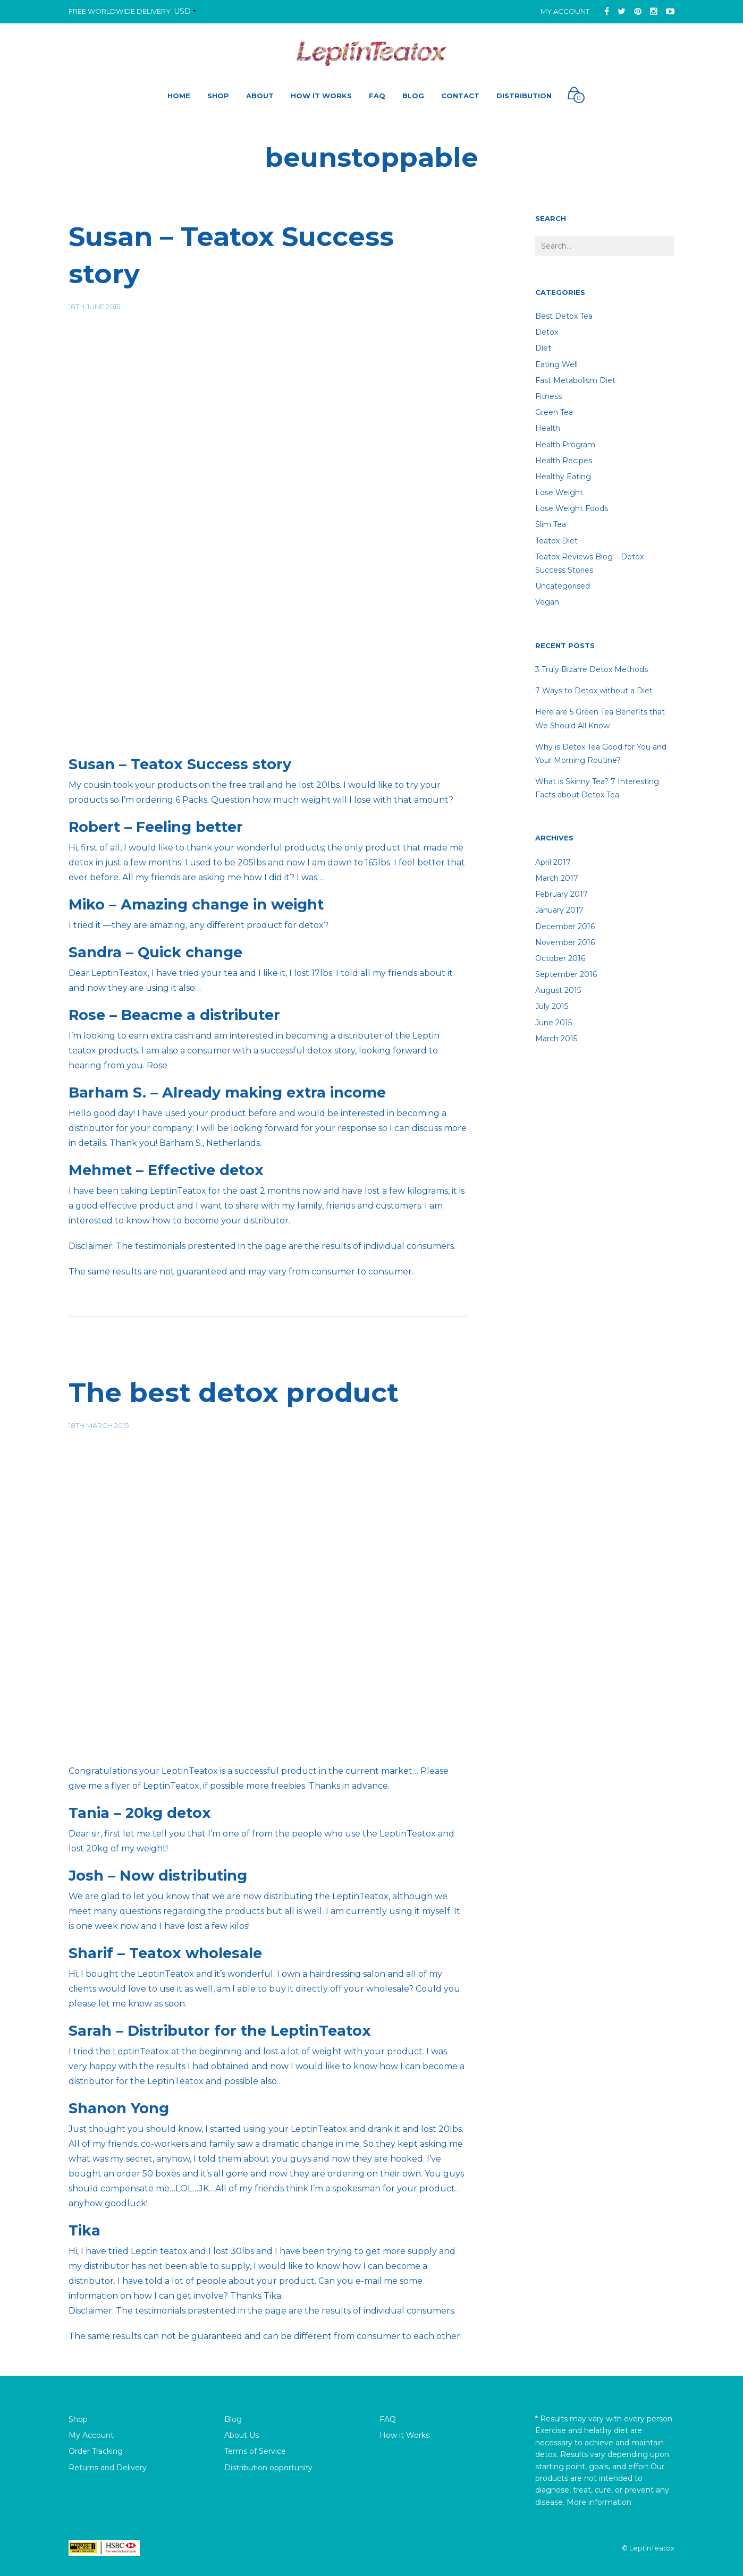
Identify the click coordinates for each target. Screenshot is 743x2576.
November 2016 (565, 942)
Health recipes (563, 460)
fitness (548, 396)
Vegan (547, 602)
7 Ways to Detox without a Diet (594, 690)
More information (599, 2502)
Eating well (556, 364)
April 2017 (553, 862)
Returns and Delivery (108, 2467)
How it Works (404, 2435)
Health (547, 428)
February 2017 (561, 894)
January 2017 (559, 910)
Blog (233, 2419)
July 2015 (551, 1006)
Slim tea (550, 524)
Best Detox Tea (564, 316)
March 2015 (556, 1038)
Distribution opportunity (268, 2467)
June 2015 (553, 1022)
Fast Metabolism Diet (575, 380)
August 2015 (558, 990)
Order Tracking (96, 2451)
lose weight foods (571, 508)
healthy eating (563, 476)
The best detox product (234, 1392)
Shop (78, 2419)
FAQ (387, 2419)
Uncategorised (562, 586)
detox (546, 332)
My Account (565, 11)
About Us (241, 2435)
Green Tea (554, 412)
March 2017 (556, 878)
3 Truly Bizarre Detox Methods (591, 669)
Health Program (565, 444)
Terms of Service (255, 2451)
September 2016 (566, 974)
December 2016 (565, 926)
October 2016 (560, 958)
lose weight (559, 492)
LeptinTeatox (651, 2548)
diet (543, 348)
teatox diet (556, 541)
